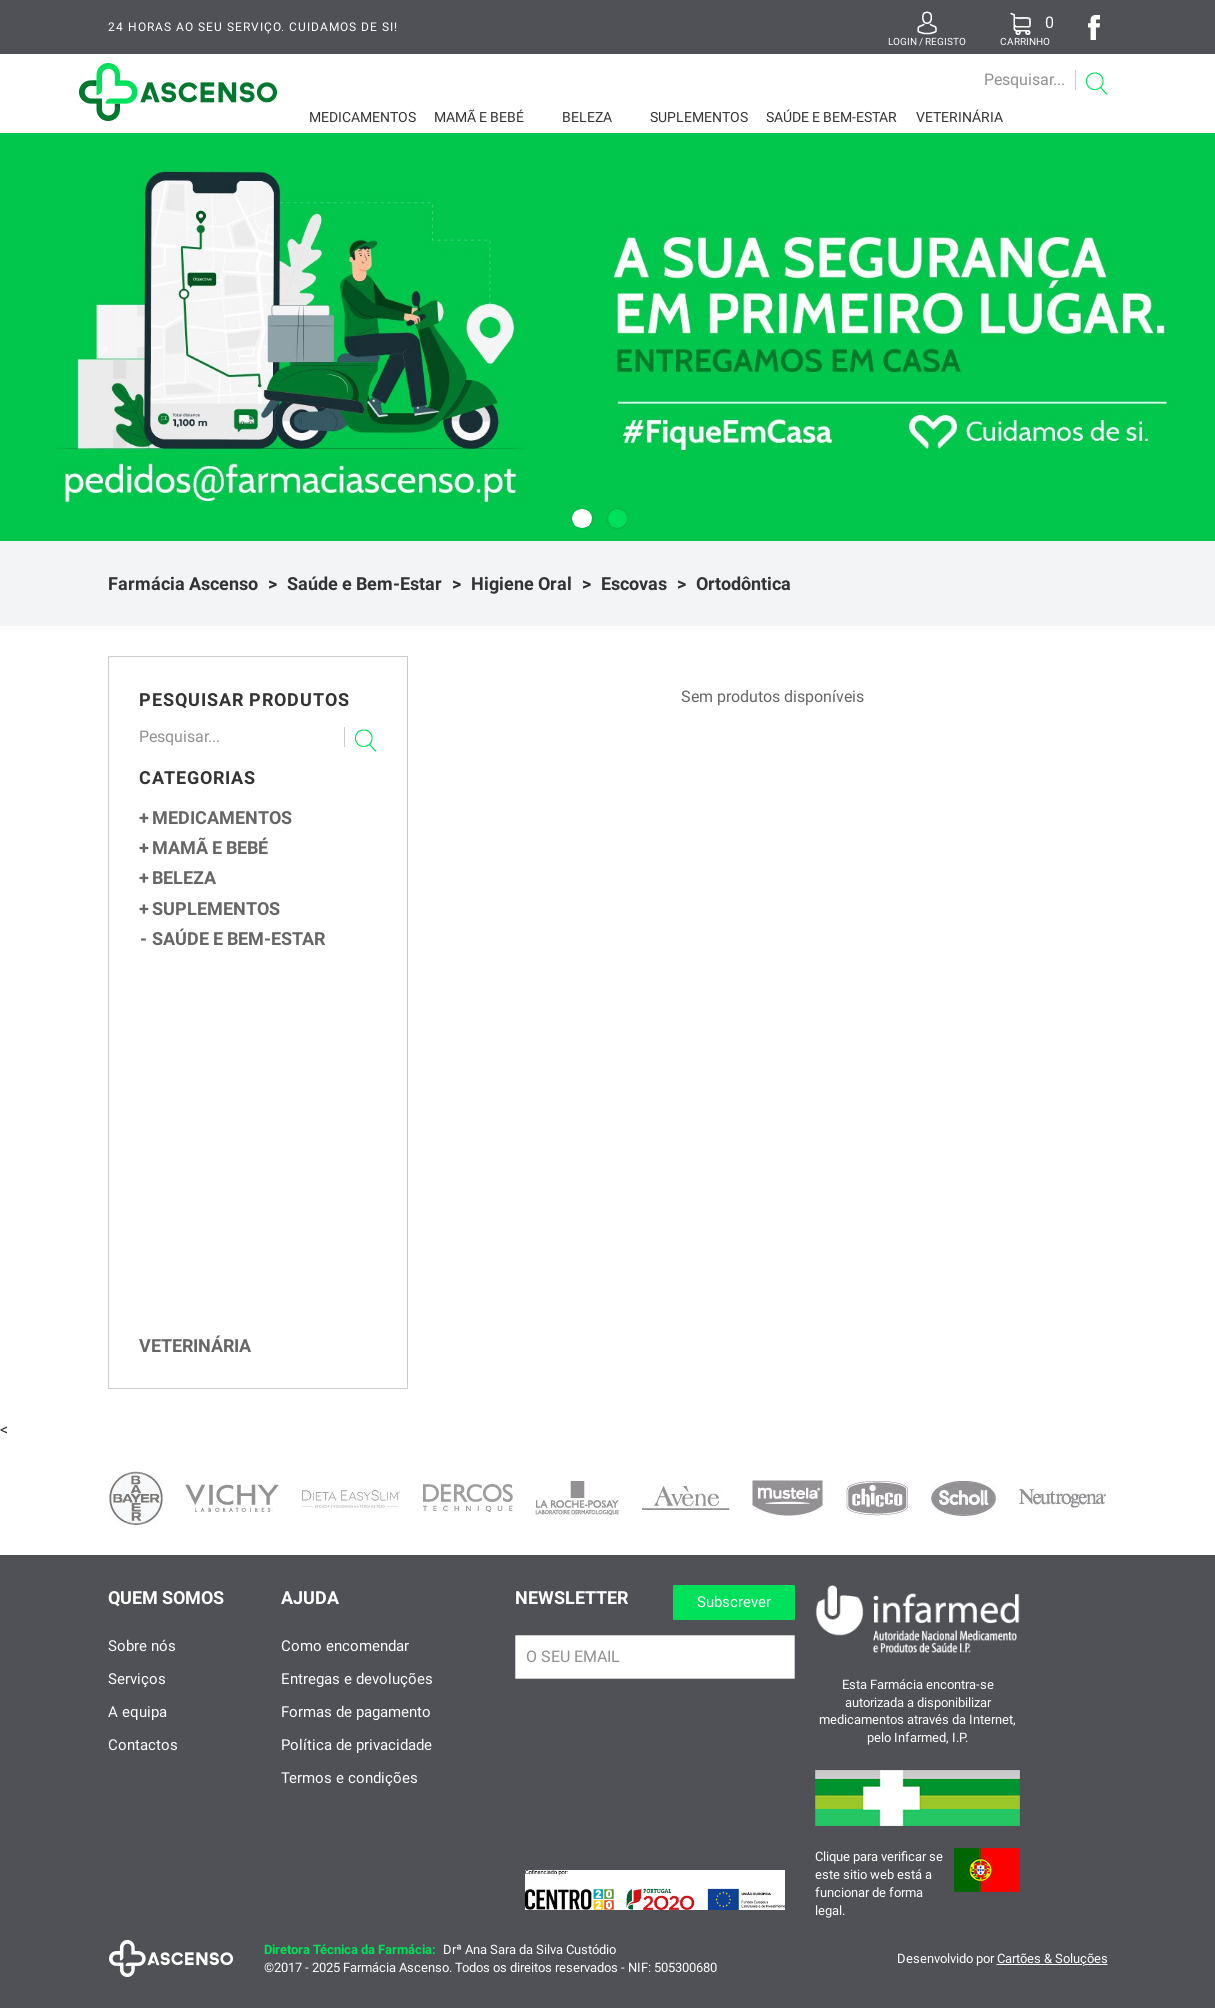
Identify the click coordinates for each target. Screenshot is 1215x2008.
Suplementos (699, 117)
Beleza (587, 117)
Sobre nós (142, 1666)
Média (216, 1162)
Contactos (143, 1765)
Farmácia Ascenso (183, 583)
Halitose (212, 1337)
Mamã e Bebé (479, 117)
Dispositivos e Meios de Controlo (267, 1045)
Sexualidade (217, 992)
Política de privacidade (356, 1765)
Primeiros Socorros (240, 1019)
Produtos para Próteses (265, 1291)
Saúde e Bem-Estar (831, 117)
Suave (217, 1141)
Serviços (137, 1699)
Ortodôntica (743, 583)
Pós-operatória (245, 1203)
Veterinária (959, 117)
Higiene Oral (521, 583)
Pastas (210, 1269)
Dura (214, 1182)
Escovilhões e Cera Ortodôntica (274, 1245)
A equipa (137, 1732)
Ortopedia (207, 966)
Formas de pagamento (356, 1732)
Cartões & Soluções (1052, 1978)
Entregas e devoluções (357, 1699)
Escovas (634, 583)
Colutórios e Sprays (251, 1096)
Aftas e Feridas (233, 1314)
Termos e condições (349, 1798)
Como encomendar (345, 1666)
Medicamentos (362, 117)
